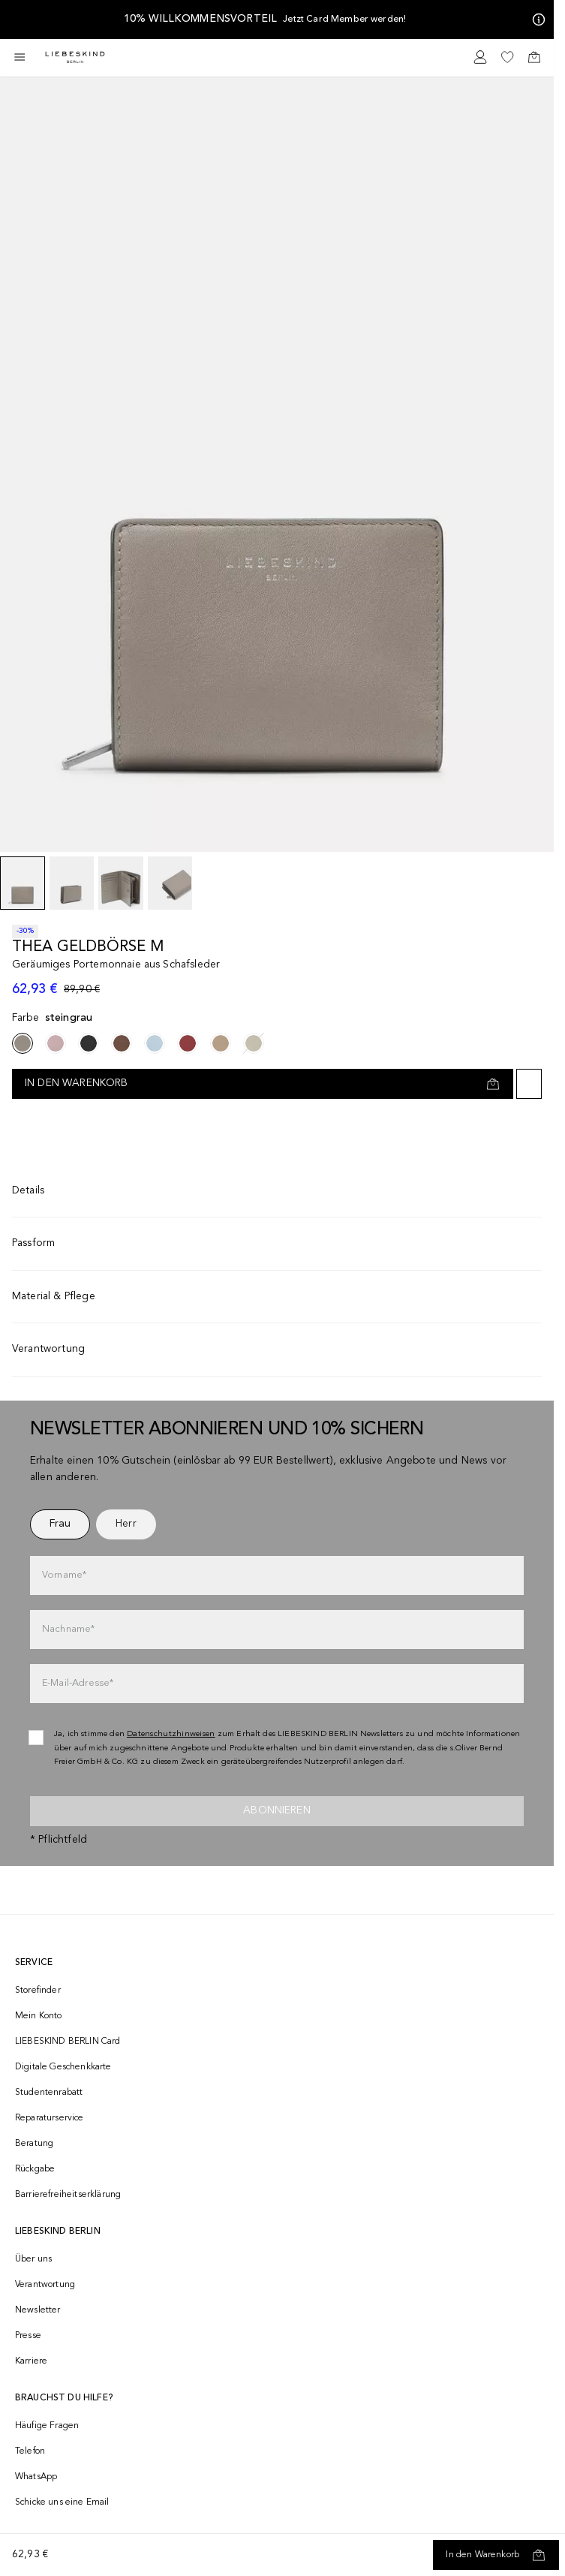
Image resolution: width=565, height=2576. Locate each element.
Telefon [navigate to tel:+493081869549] (30, 2451)
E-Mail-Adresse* (77, 1683)
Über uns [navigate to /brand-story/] (33, 2259)
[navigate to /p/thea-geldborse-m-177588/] (154, 1043)
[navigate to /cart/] (534, 57)
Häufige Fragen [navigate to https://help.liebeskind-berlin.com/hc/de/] (47, 2425)
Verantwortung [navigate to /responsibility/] (45, 2284)
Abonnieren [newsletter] (277, 1810)
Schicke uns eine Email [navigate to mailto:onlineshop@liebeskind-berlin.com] (62, 2502)
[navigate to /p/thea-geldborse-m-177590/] (253, 1043)
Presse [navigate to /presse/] (28, 2335)
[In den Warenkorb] (496, 2555)
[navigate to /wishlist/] (507, 57)
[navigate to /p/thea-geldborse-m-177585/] (88, 1043)
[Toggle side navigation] (19, 57)
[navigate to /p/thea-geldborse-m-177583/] (55, 1043)
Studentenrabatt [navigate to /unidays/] (49, 2092)
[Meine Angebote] (536, 20)
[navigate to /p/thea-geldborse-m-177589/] (187, 1043)
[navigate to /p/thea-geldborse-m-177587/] (121, 1043)
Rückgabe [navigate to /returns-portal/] (35, 2169)
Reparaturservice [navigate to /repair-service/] (49, 2118)
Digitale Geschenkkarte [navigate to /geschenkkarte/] (63, 2067)
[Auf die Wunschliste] (529, 1084)
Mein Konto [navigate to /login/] (38, 2016)
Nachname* (68, 1629)
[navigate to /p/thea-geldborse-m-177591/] (220, 1043)
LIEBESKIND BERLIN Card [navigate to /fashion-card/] (68, 2041)
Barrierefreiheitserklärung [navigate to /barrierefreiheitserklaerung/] (68, 2194)
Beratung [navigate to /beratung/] (34, 2143)
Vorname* (64, 1575)
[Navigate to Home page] (75, 57)
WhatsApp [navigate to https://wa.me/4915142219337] (36, 2476)
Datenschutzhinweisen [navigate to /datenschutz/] (171, 1734)
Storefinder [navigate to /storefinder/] (38, 1990)
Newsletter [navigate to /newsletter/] (38, 2310)
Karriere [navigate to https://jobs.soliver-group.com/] (31, 2361)
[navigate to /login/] (480, 57)
